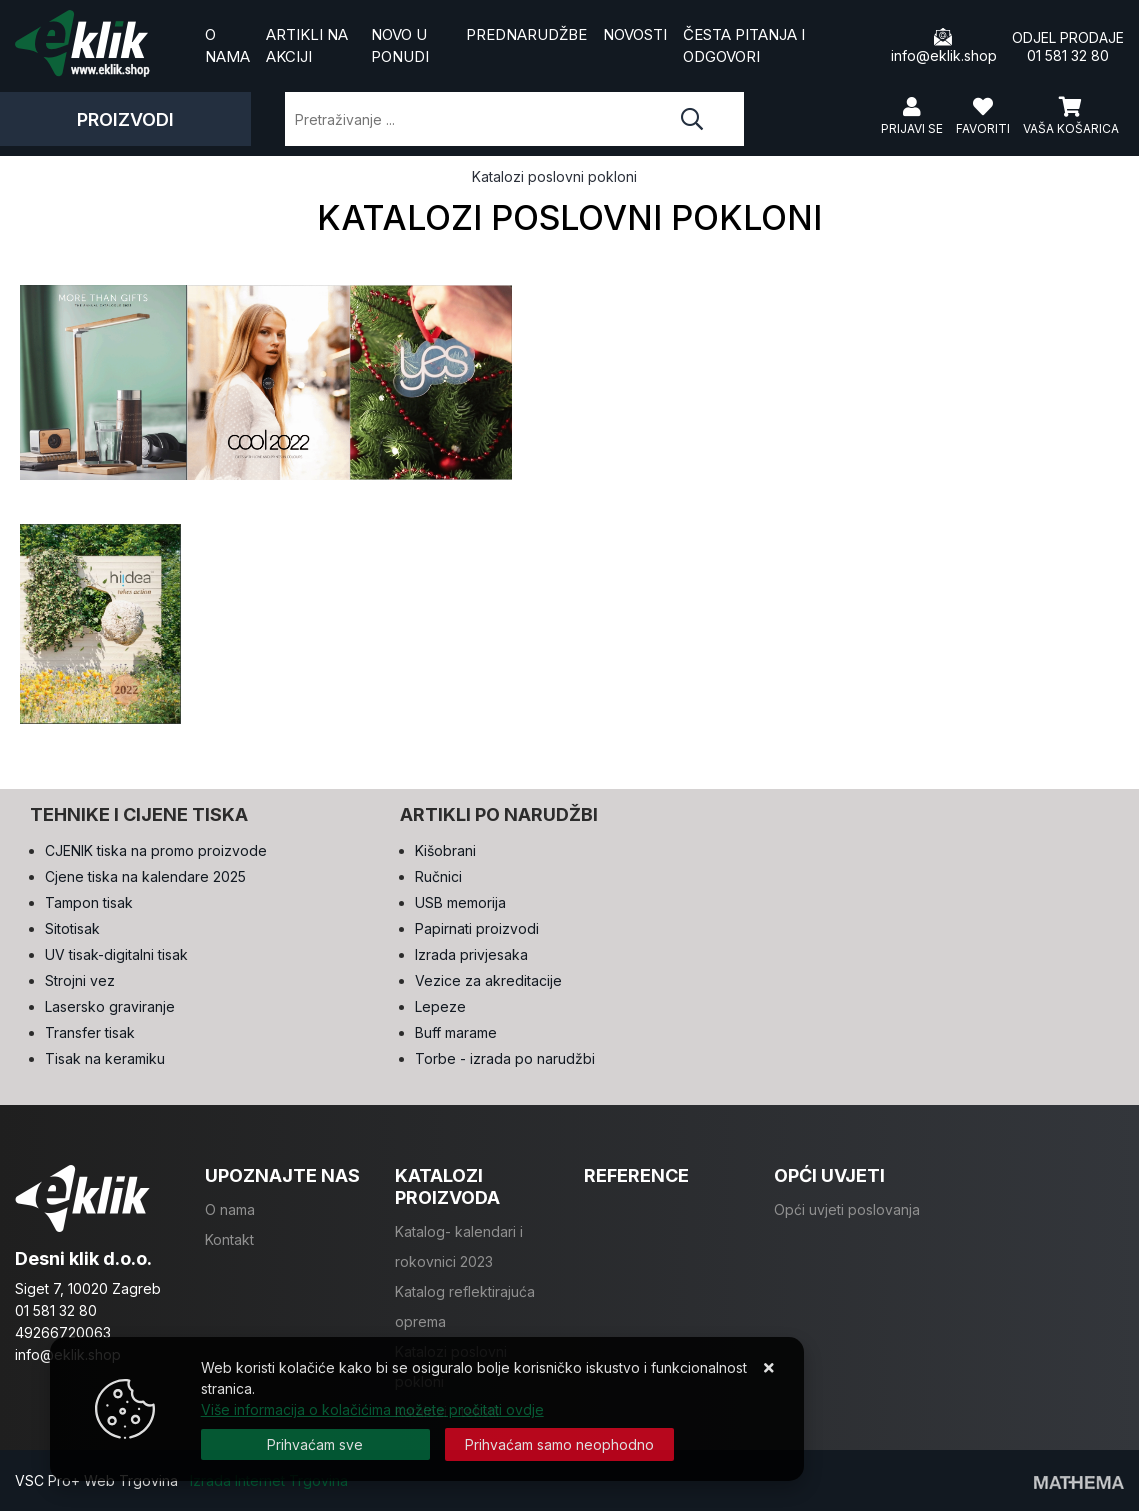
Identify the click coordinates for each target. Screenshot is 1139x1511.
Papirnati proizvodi (477, 928)
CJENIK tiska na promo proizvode (156, 850)
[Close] (315, 1444)
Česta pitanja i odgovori (744, 46)
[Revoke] (559, 1444)
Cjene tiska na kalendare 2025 (145, 876)
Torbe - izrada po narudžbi (505, 1058)
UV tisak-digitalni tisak (116, 954)
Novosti (635, 34)
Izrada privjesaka (471, 954)
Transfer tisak (90, 1032)
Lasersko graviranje (110, 1006)
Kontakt (229, 1239)
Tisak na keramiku (105, 1058)
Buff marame (456, 1032)
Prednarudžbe (526, 34)
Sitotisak (72, 928)
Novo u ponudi (400, 46)
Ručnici (438, 876)
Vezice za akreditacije (488, 980)
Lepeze (440, 1006)
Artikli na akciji (307, 46)
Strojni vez (80, 980)
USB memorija (460, 902)
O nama (227, 46)
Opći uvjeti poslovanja (847, 1209)
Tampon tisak (89, 902)
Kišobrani (445, 850)
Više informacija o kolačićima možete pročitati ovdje (372, 1409)
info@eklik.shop (944, 45)
